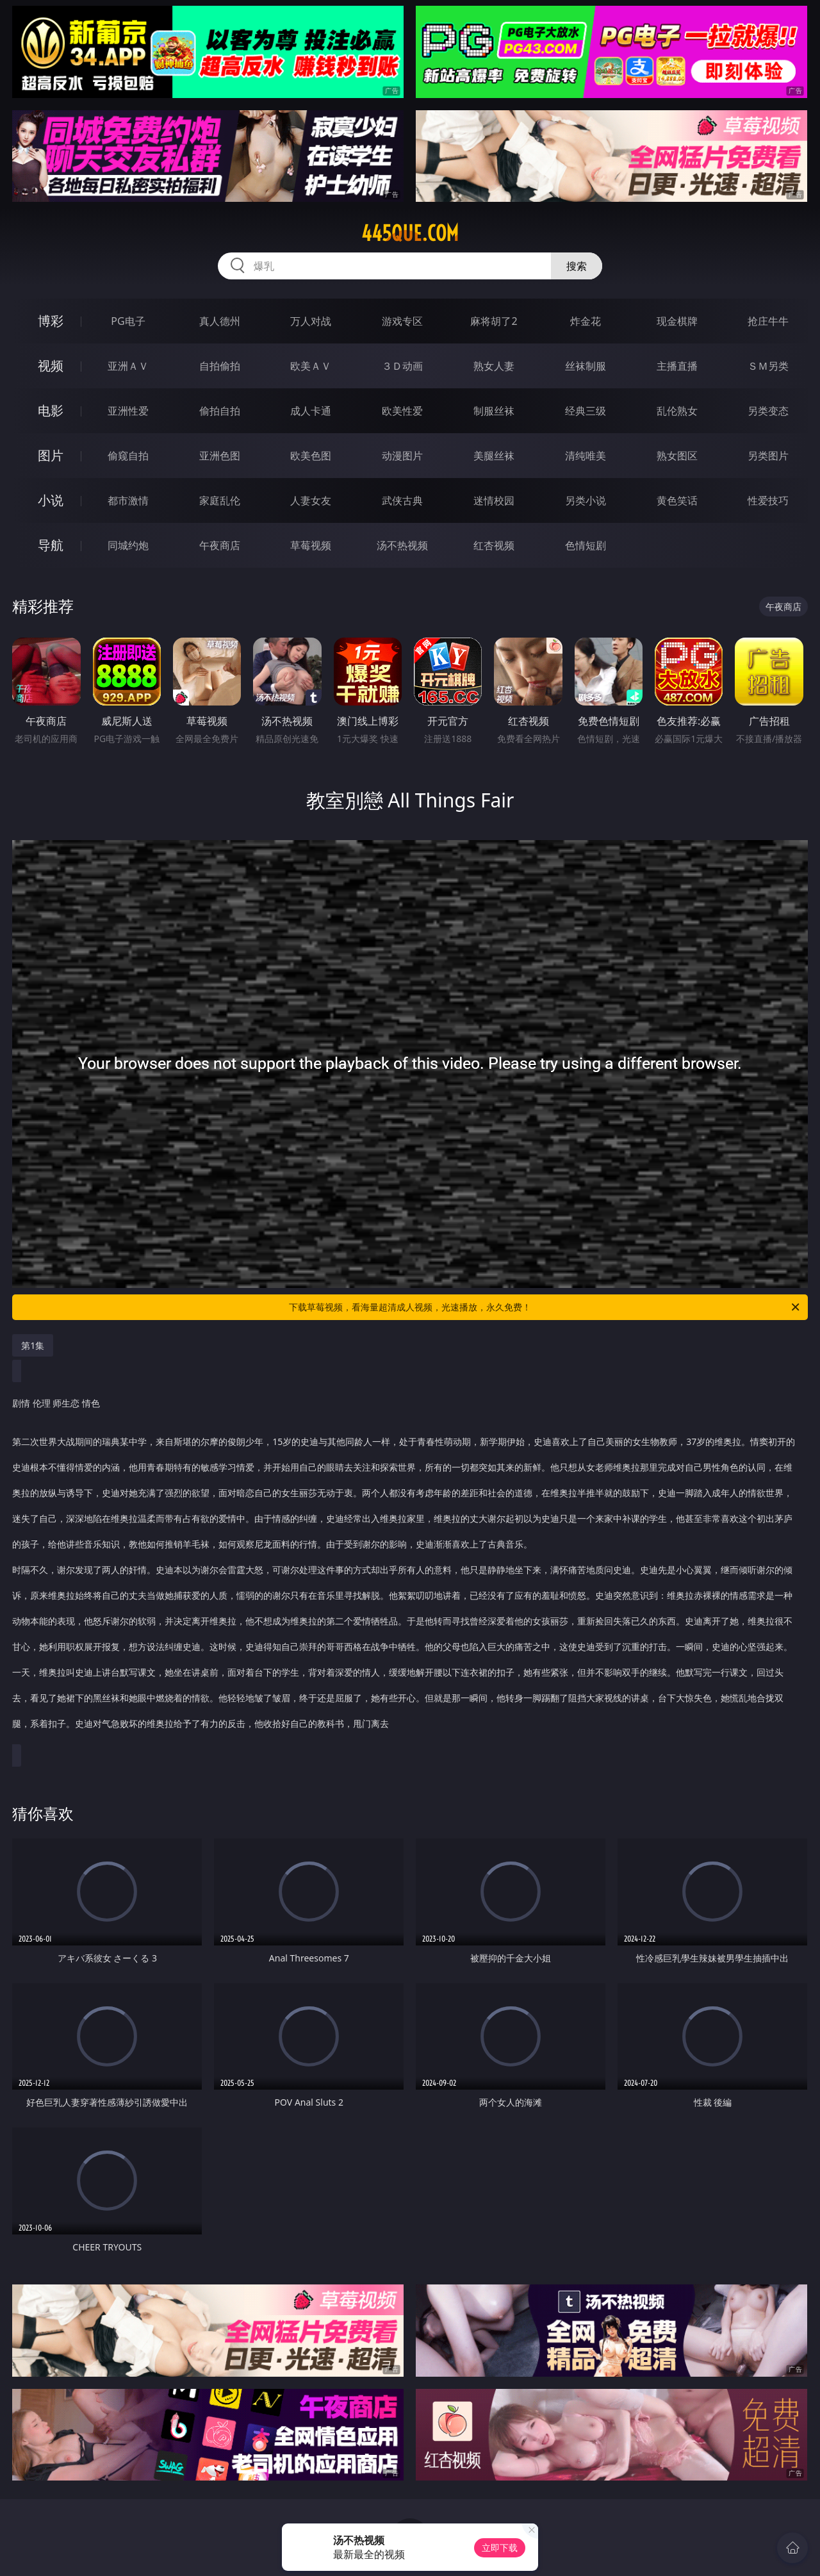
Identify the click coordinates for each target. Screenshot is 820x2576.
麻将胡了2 (493, 321)
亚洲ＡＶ (128, 366)
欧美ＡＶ (310, 366)
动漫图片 (402, 456)
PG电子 (128, 321)
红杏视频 (493, 545)
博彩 (50, 320)
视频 (50, 365)
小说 (50, 500)
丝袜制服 (585, 366)
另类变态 (768, 411)
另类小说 (585, 500)
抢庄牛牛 (768, 321)
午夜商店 (219, 545)
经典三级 (585, 411)
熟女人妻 (493, 366)
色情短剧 (585, 545)
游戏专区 (402, 321)
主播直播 (677, 366)
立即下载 (500, 2547)
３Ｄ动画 (402, 366)
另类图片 (768, 456)
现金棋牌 (677, 321)
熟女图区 (677, 456)
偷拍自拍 (219, 411)
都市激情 (128, 500)
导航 (50, 545)
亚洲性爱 (128, 411)
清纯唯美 (585, 456)
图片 (50, 455)
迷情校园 (493, 500)
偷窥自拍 (128, 456)
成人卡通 (310, 411)
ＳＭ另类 (768, 366)
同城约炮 (128, 545)
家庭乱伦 (219, 500)
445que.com (410, 233)
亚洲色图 (219, 456)
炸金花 (585, 321)
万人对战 (310, 321)
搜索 (576, 266)
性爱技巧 (768, 500)
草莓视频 (310, 545)
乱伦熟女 (677, 411)
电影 (50, 410)
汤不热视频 (402, 545)
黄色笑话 (677, 500)
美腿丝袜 (493, 456)
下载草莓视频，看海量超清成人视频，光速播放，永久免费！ (545, 1307)
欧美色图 (310, 456)
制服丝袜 (493, 411)
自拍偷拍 (219, 366)
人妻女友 (310, 500)
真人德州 (219, 321)
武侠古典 (402, 500)
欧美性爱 (402, 411)
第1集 (32, 1345)
